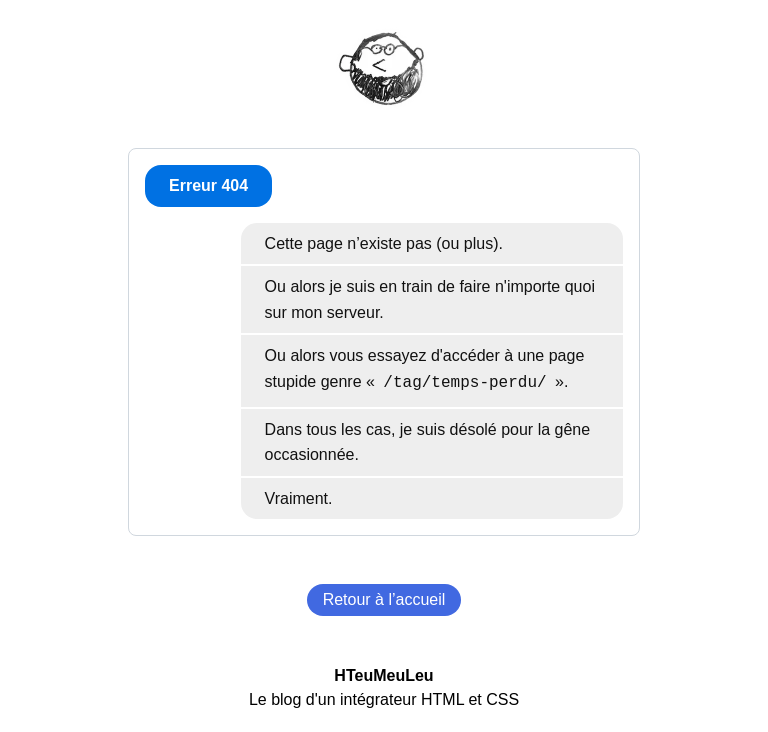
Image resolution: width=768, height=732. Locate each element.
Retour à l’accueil (384, 599)
